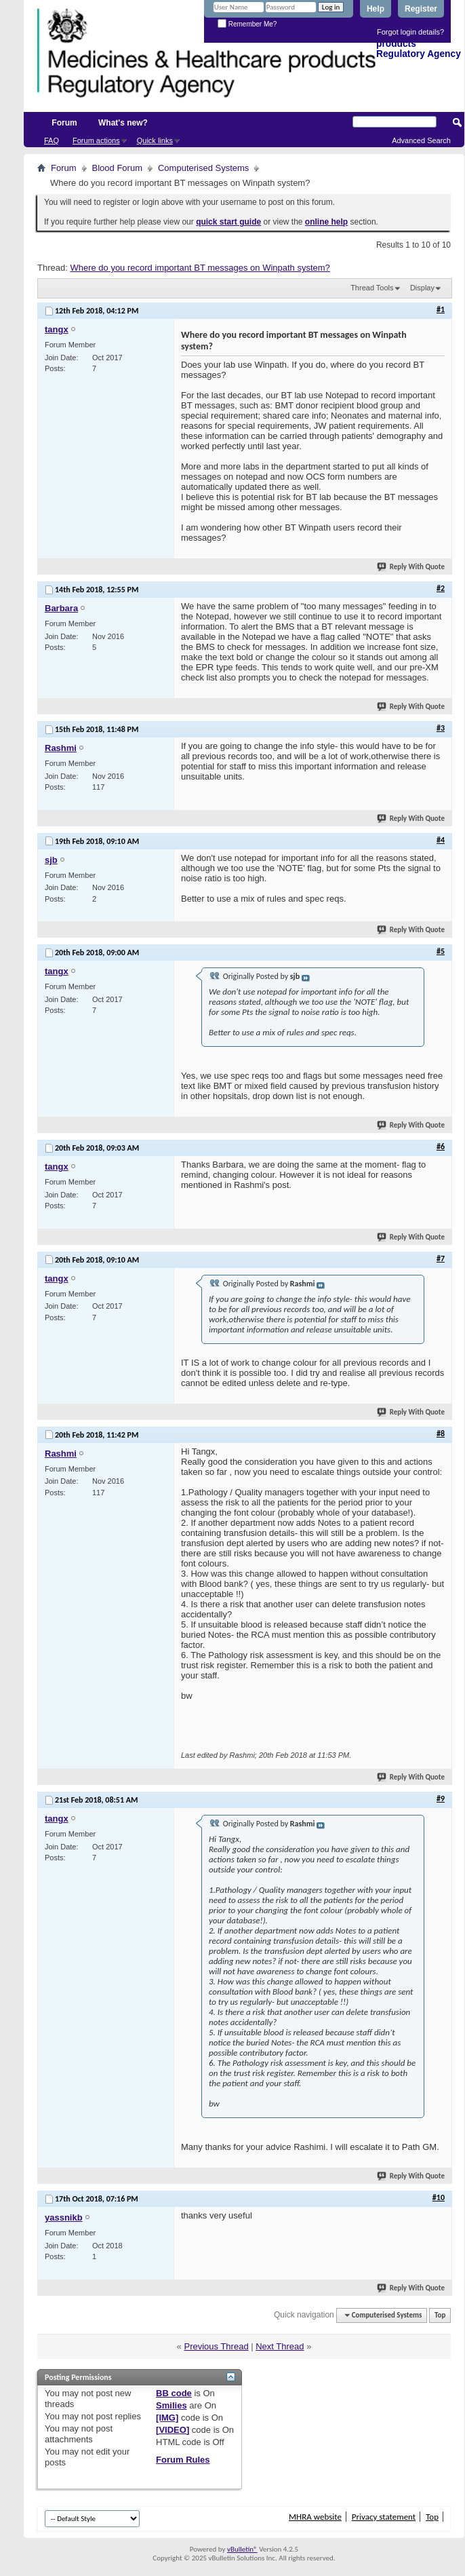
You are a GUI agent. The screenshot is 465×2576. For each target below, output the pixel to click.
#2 (441, 588)
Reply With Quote (411, 566)
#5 (441, 951)
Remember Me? (247, 24)
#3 (441, 728)
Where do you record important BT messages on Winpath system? (199, 268)
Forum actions (96, 140)
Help (375, 9)
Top (439, 2315)
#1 (441, 309)
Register (421, 9)
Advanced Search (421, 140)
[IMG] (167, 2417)
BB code (174, 2393)
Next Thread (280, 2346)
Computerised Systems (203, 168)
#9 (441, 1798)
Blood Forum (117, 168)
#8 (441, 1433)
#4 (441, 840)
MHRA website (315, 2517)
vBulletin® (242, 2549)
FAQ (51, 140)
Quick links (155, 140)
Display (422, 288)
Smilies (171, 2405)
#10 (438, 2197)
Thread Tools (371, 288)
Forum (64, 123)
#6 (441, 1146)
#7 (441, 1258)
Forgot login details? (410, 32)
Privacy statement (384, 2517)
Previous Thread (216, 2346)
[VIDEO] (172, 2430)
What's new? (123, 123)
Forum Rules (182, 2460)
